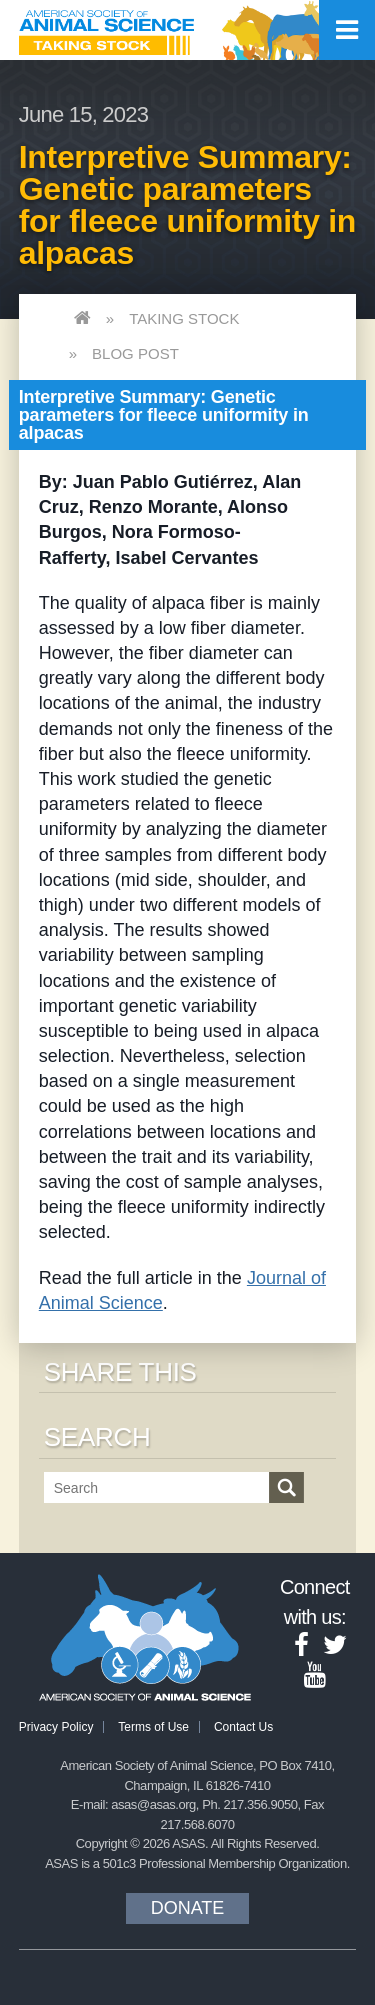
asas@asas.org (153, 1804)
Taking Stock (184, 318)
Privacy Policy (56, 1727)
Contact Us (243, 1727)
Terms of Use (153, 1727)
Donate (188, 1908)
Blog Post (135, 353)
